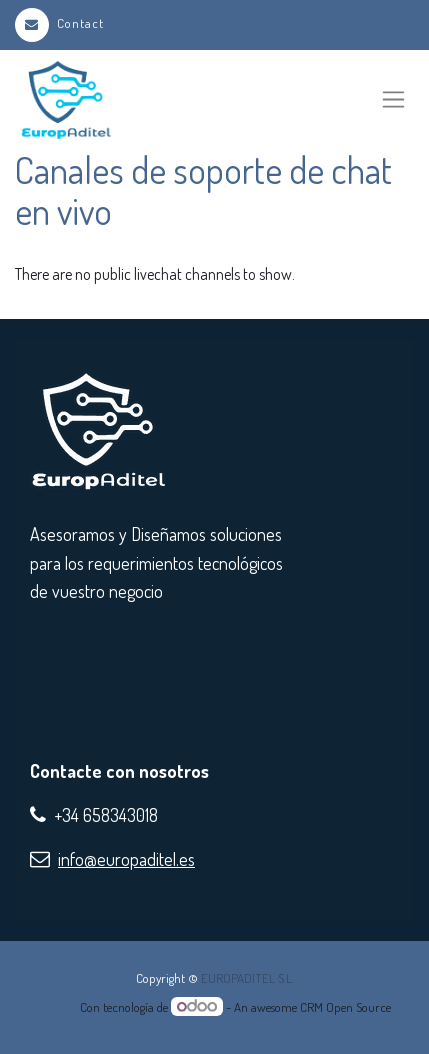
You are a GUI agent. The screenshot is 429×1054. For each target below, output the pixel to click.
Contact (59, 23)
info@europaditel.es (126, 859)
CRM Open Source (345, 1007)
